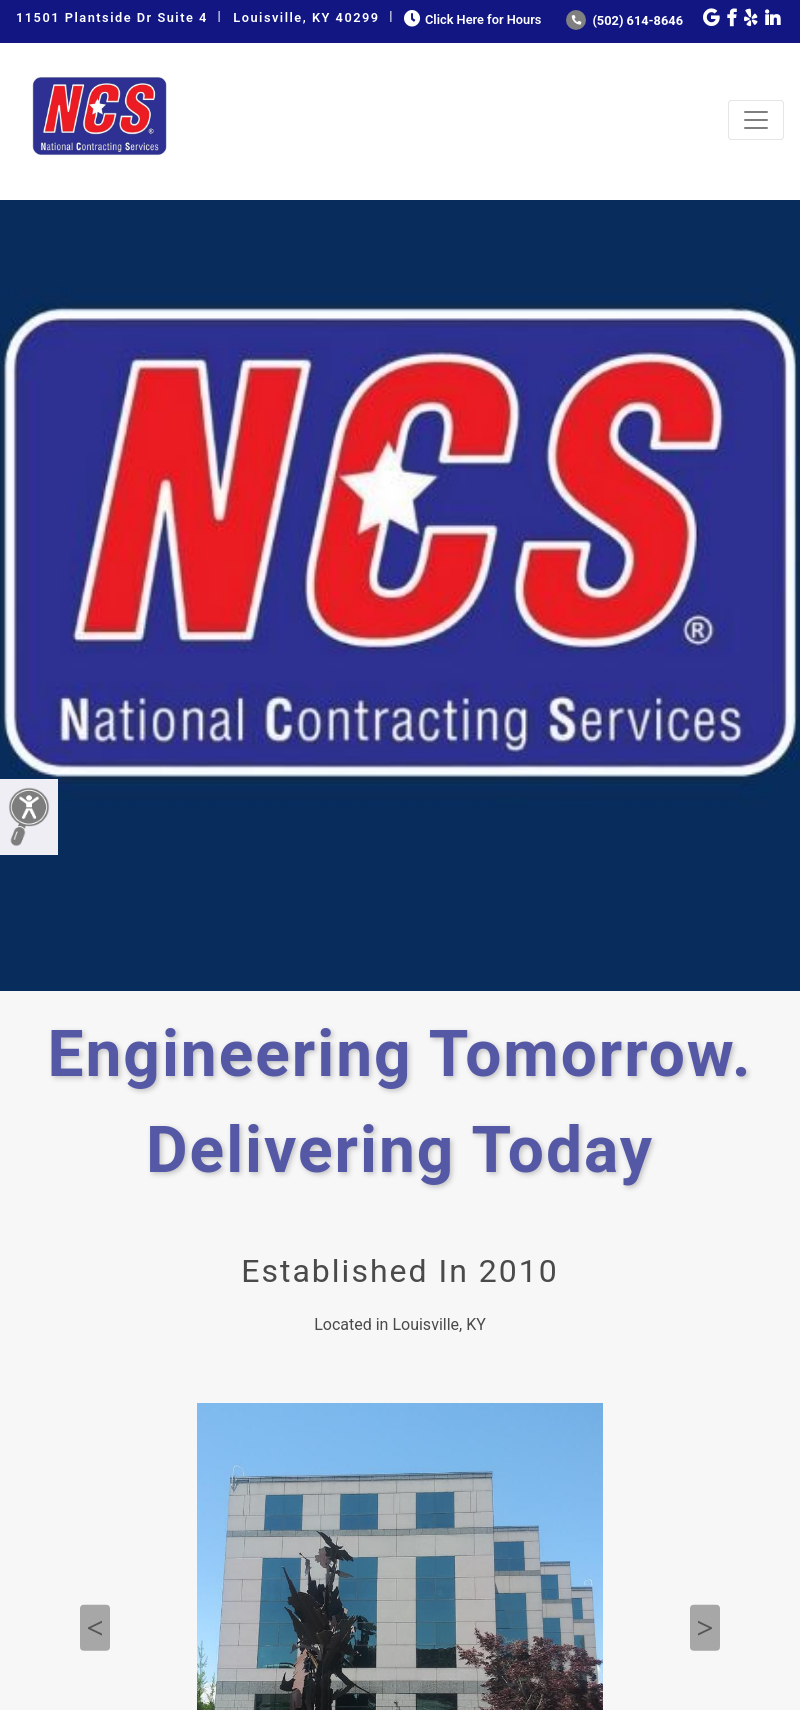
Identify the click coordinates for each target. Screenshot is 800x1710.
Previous (95, 1628)
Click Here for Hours (470, 19)
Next (705, 1628)
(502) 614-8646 (624, 20)
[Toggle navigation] (756, 120)
